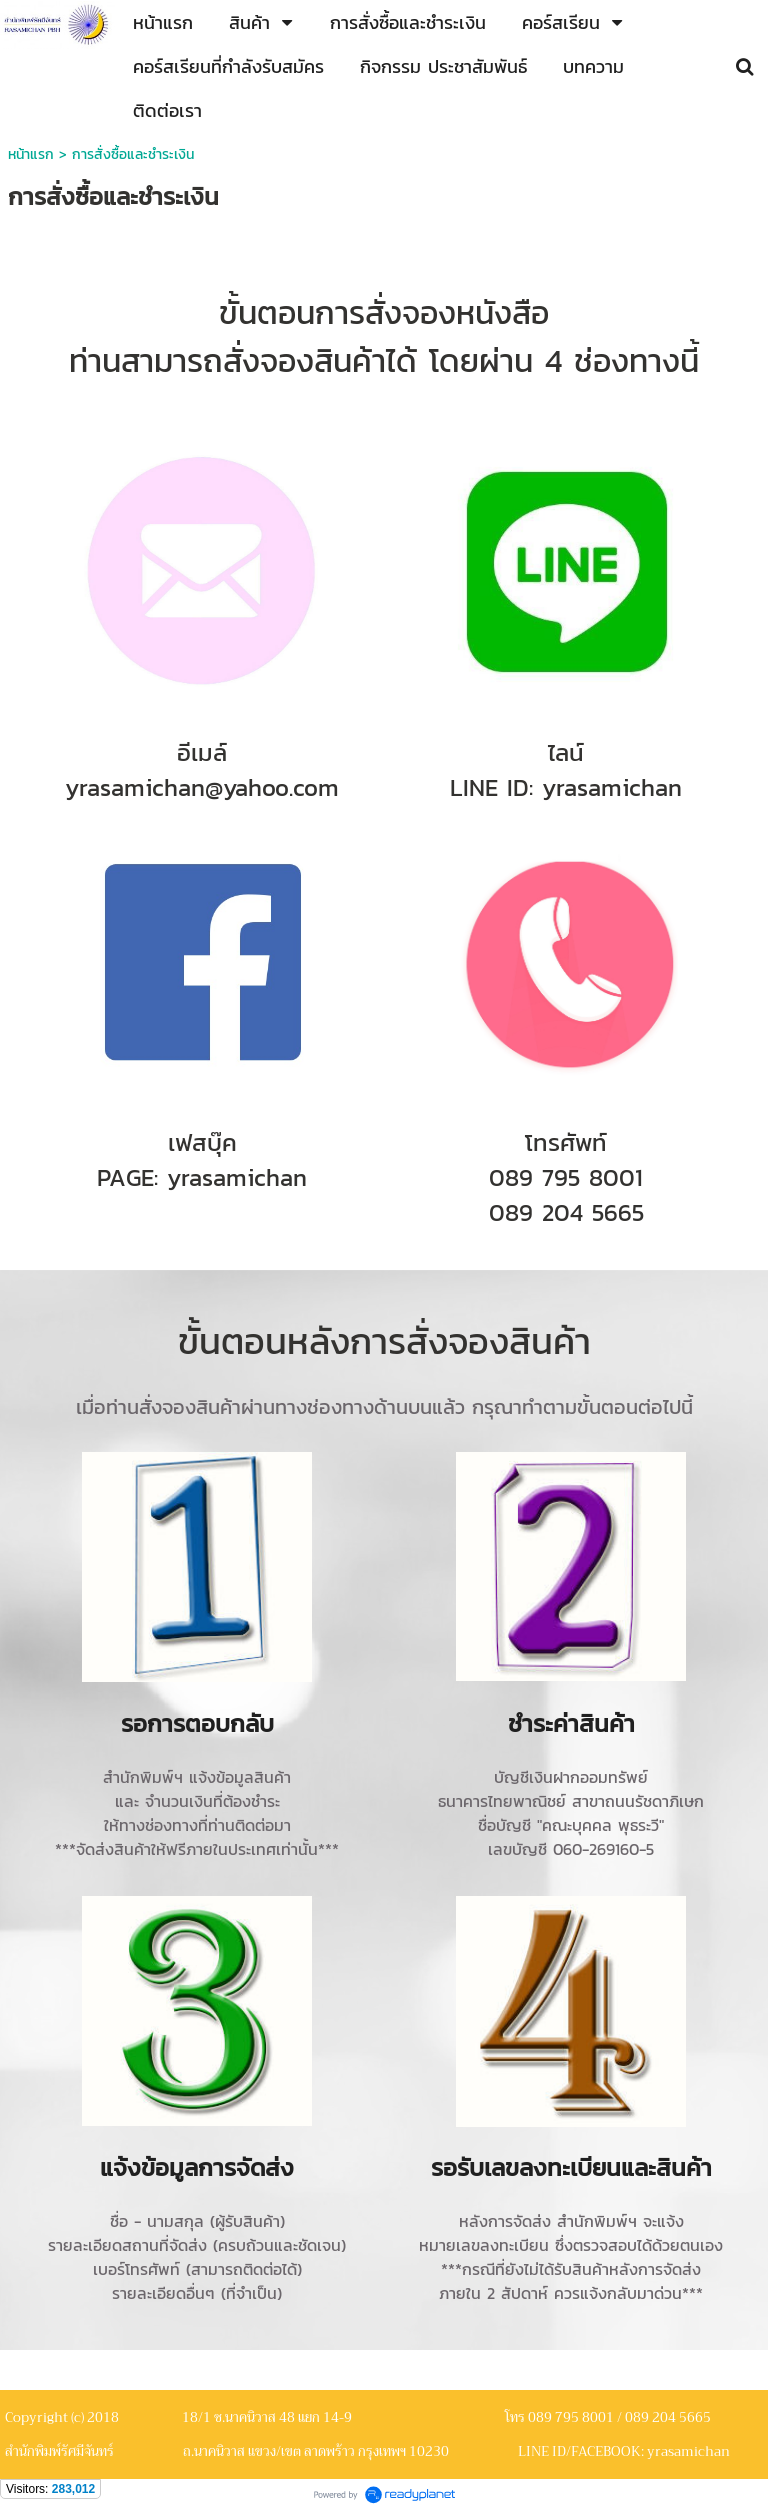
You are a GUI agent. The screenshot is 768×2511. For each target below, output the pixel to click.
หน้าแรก (31, 154)
